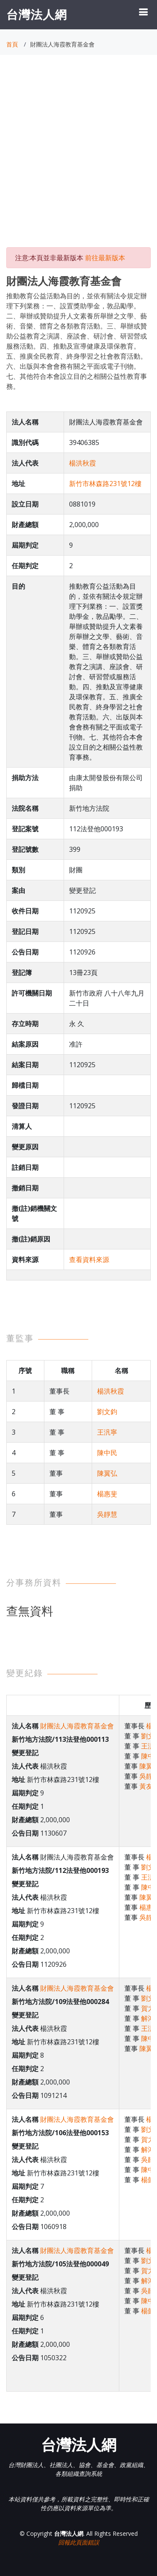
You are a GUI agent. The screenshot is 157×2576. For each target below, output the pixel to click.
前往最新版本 (105, 257)
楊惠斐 (107, 1493)
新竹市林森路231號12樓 (105, 483)
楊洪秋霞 (82, 463)
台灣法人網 (36, 14)
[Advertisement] (78, 158)
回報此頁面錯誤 (78, 2542)
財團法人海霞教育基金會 (77, 1725)
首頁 (12, 44)
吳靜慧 (107, 1514)
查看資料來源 (89, 1259)
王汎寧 (107, 1432)
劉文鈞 (107, 1411)
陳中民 (107, 1452)
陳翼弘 (107, 1473)
